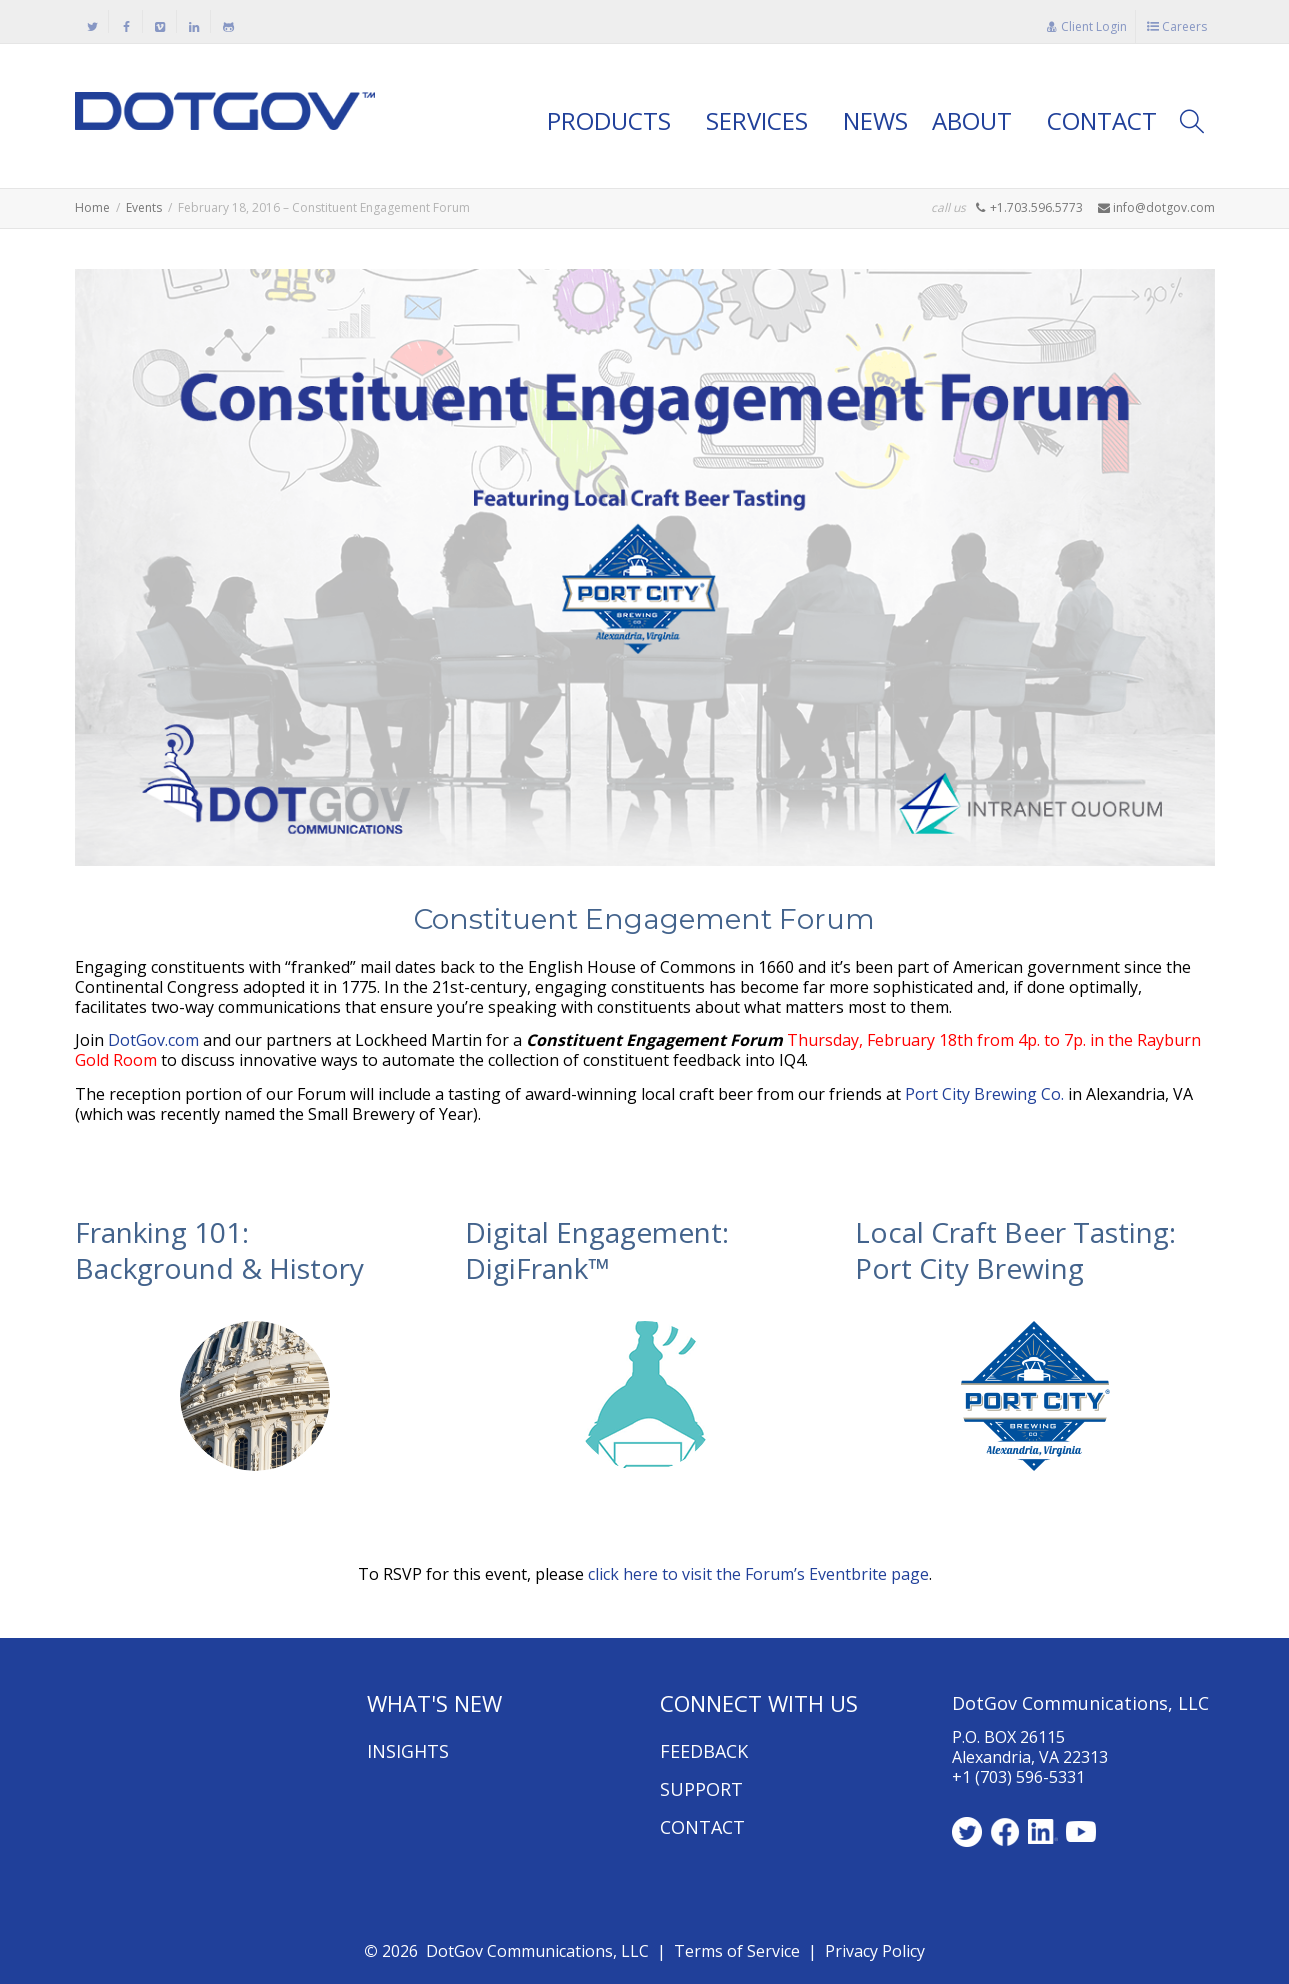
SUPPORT (701, 1789)
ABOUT (975, 120)
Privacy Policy (875, 1951)
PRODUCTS (612, 120)
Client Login (1086, 26)
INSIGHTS (408, 1751)
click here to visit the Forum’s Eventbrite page (758, 1574)
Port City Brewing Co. (984, 1094)
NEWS (875, 120)
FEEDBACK (704, 1751)
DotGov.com (153, 1040)
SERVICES (760, 120)
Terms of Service (737, 1951)
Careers (1177, 26)
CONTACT (1102, 120)
